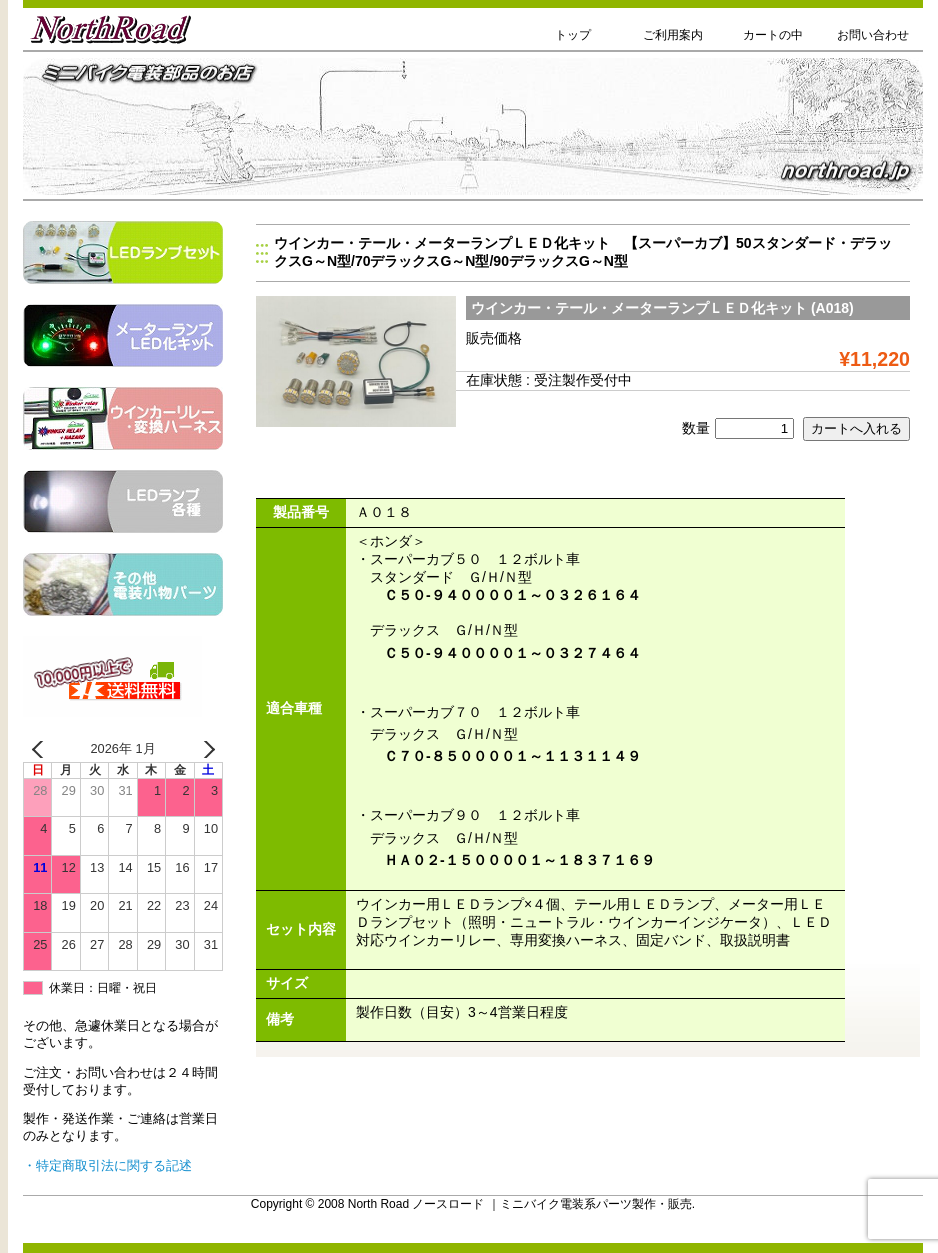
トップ (573, 35)
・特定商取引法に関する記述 (107, 1165)
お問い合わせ (873, 35)
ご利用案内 (673, 35)
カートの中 (773, 35)
